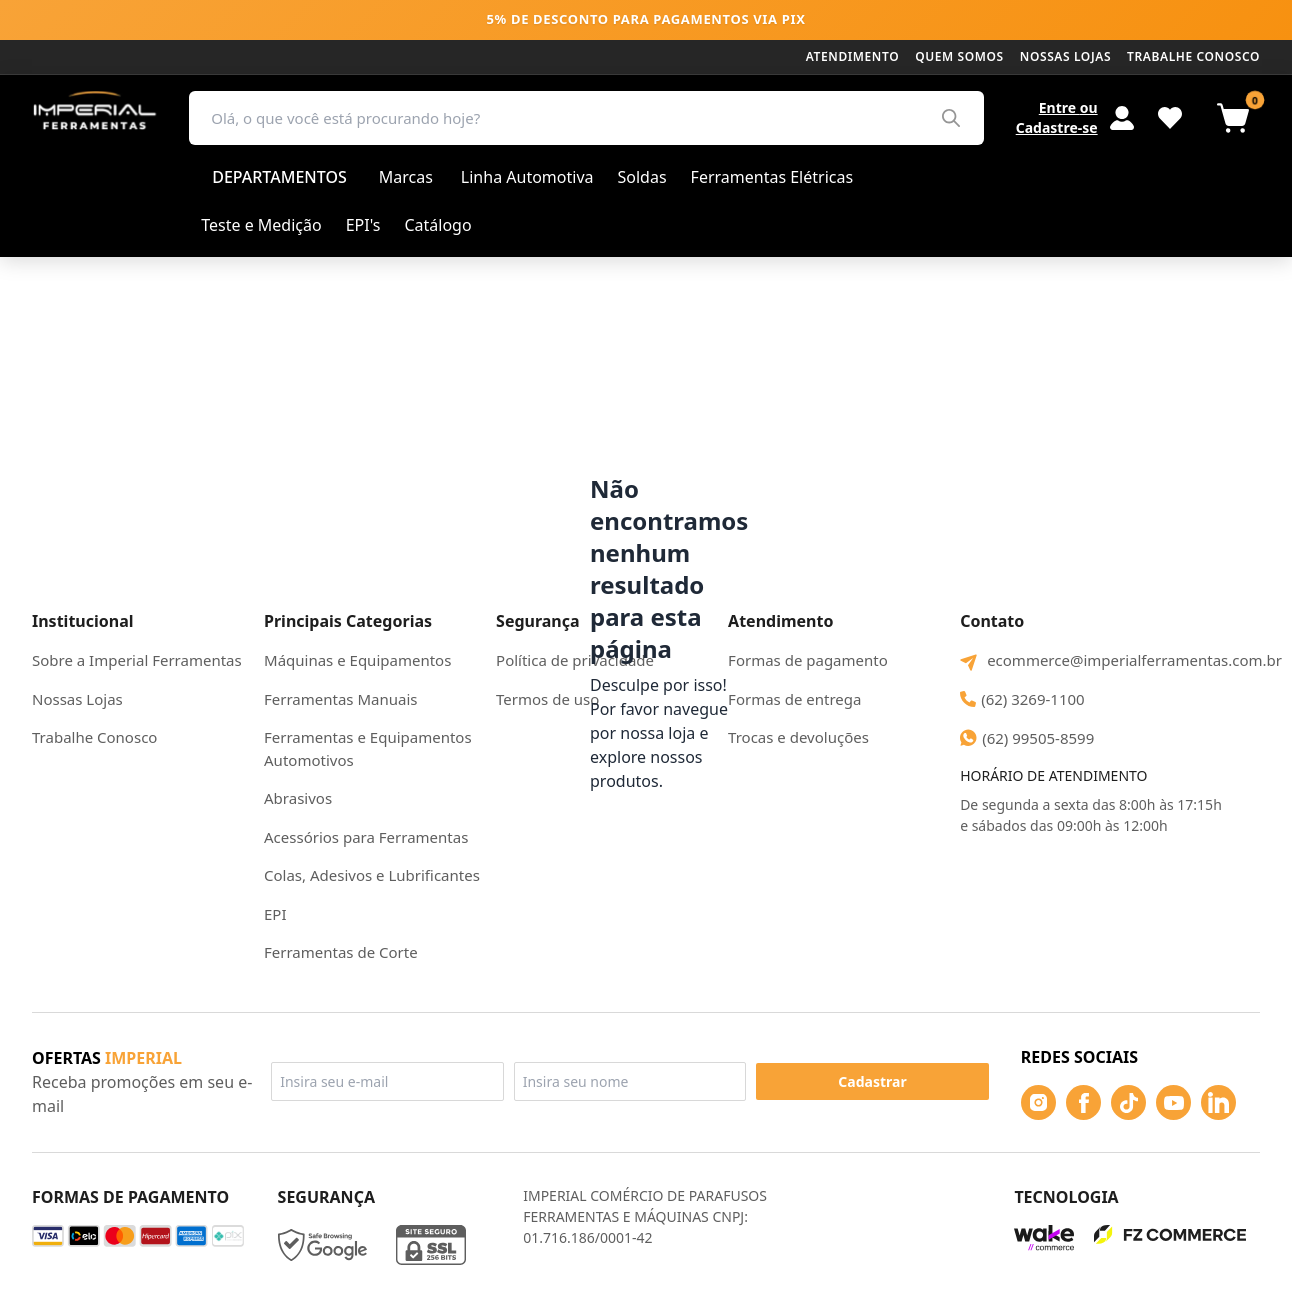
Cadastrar (872, 1081)
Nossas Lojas (77, 699)
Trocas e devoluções (798, 737)
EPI (275, 914)
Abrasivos (298, 798)
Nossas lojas (1065, 56)
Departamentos (279, 177)
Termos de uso (547, 699)
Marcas (406, 177)
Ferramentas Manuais (340, 699)
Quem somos (959, 56)
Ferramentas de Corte (341, 952)
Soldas (642, 177)
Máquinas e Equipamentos (357, 660)
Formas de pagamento (808, 660)
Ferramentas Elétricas (772, 177)
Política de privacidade (575, 660)
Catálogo (437, 225)
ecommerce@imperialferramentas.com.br (1110, 660)
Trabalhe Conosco (94, 737)
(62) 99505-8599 (1027, 738)
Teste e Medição (261, 225)
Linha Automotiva (527, 177)
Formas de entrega (794, 699)
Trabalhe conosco (1193, 56)
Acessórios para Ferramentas (366, 837)
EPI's (363, 225)
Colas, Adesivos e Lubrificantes (372, 875)
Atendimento (852, 56)
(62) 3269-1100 (1022, 699)
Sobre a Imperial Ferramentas (137, 660)
